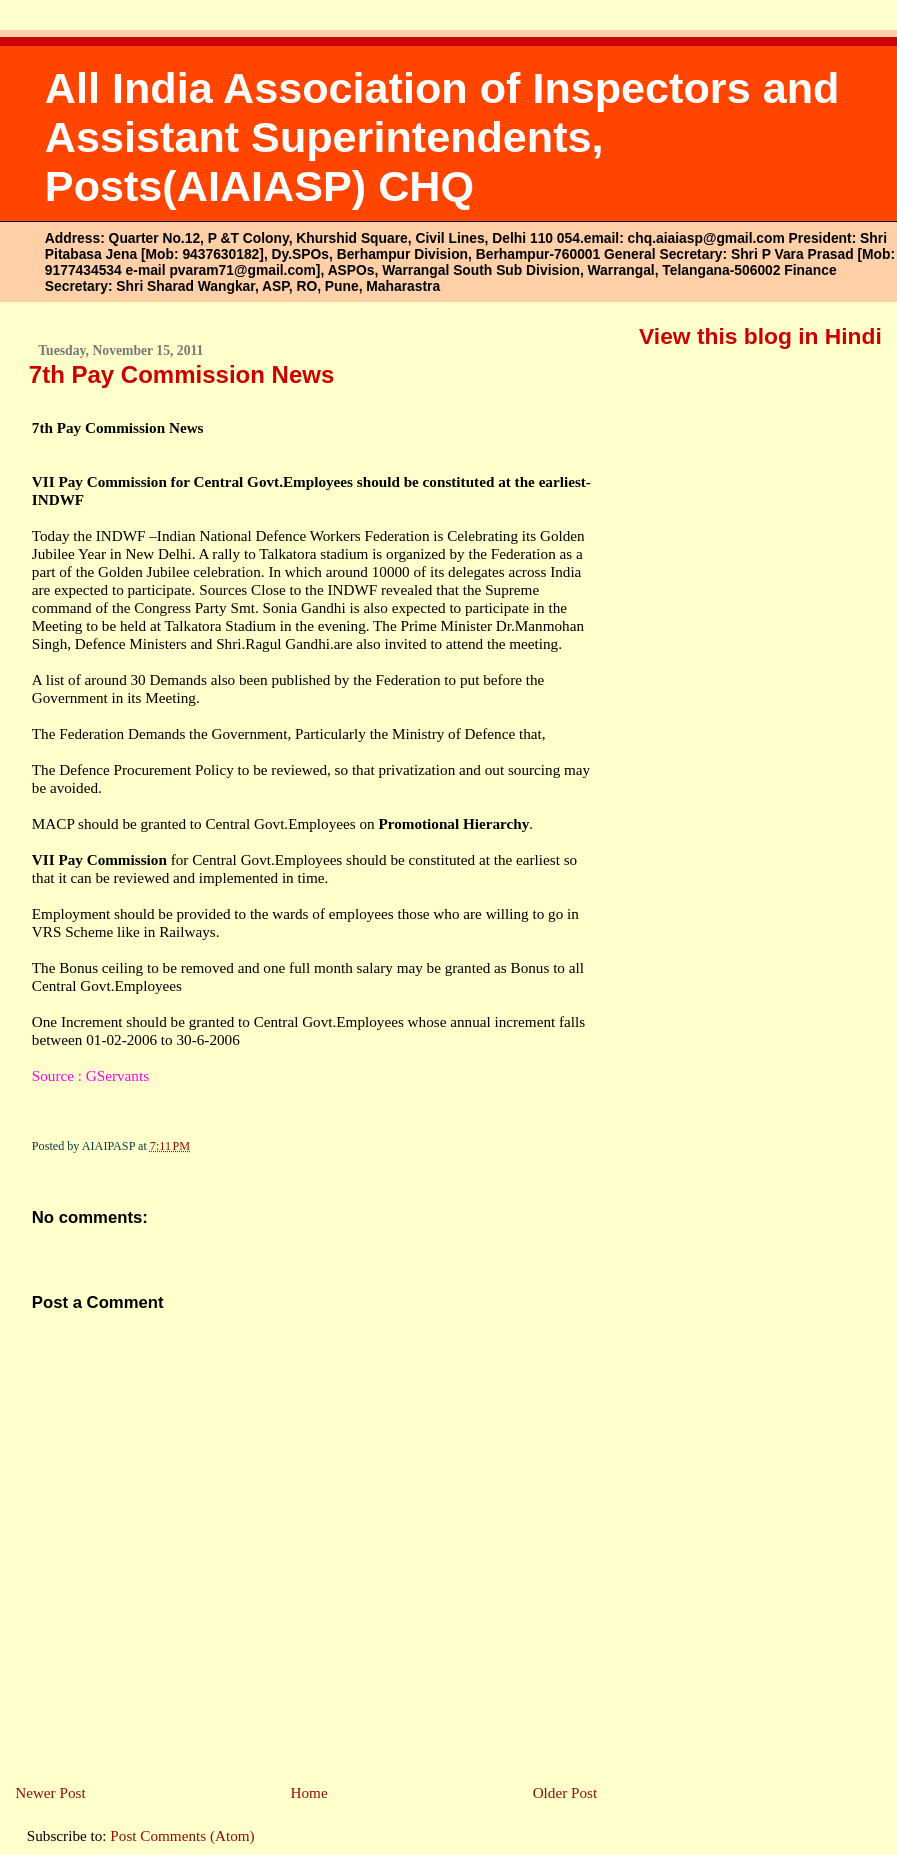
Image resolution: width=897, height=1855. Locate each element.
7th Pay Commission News (181, 374)
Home (309, 1792)
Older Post (565, 1792)
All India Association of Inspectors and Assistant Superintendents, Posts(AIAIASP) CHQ (442, 137)
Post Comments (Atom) (182, 1835)
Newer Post (50, 1792)
